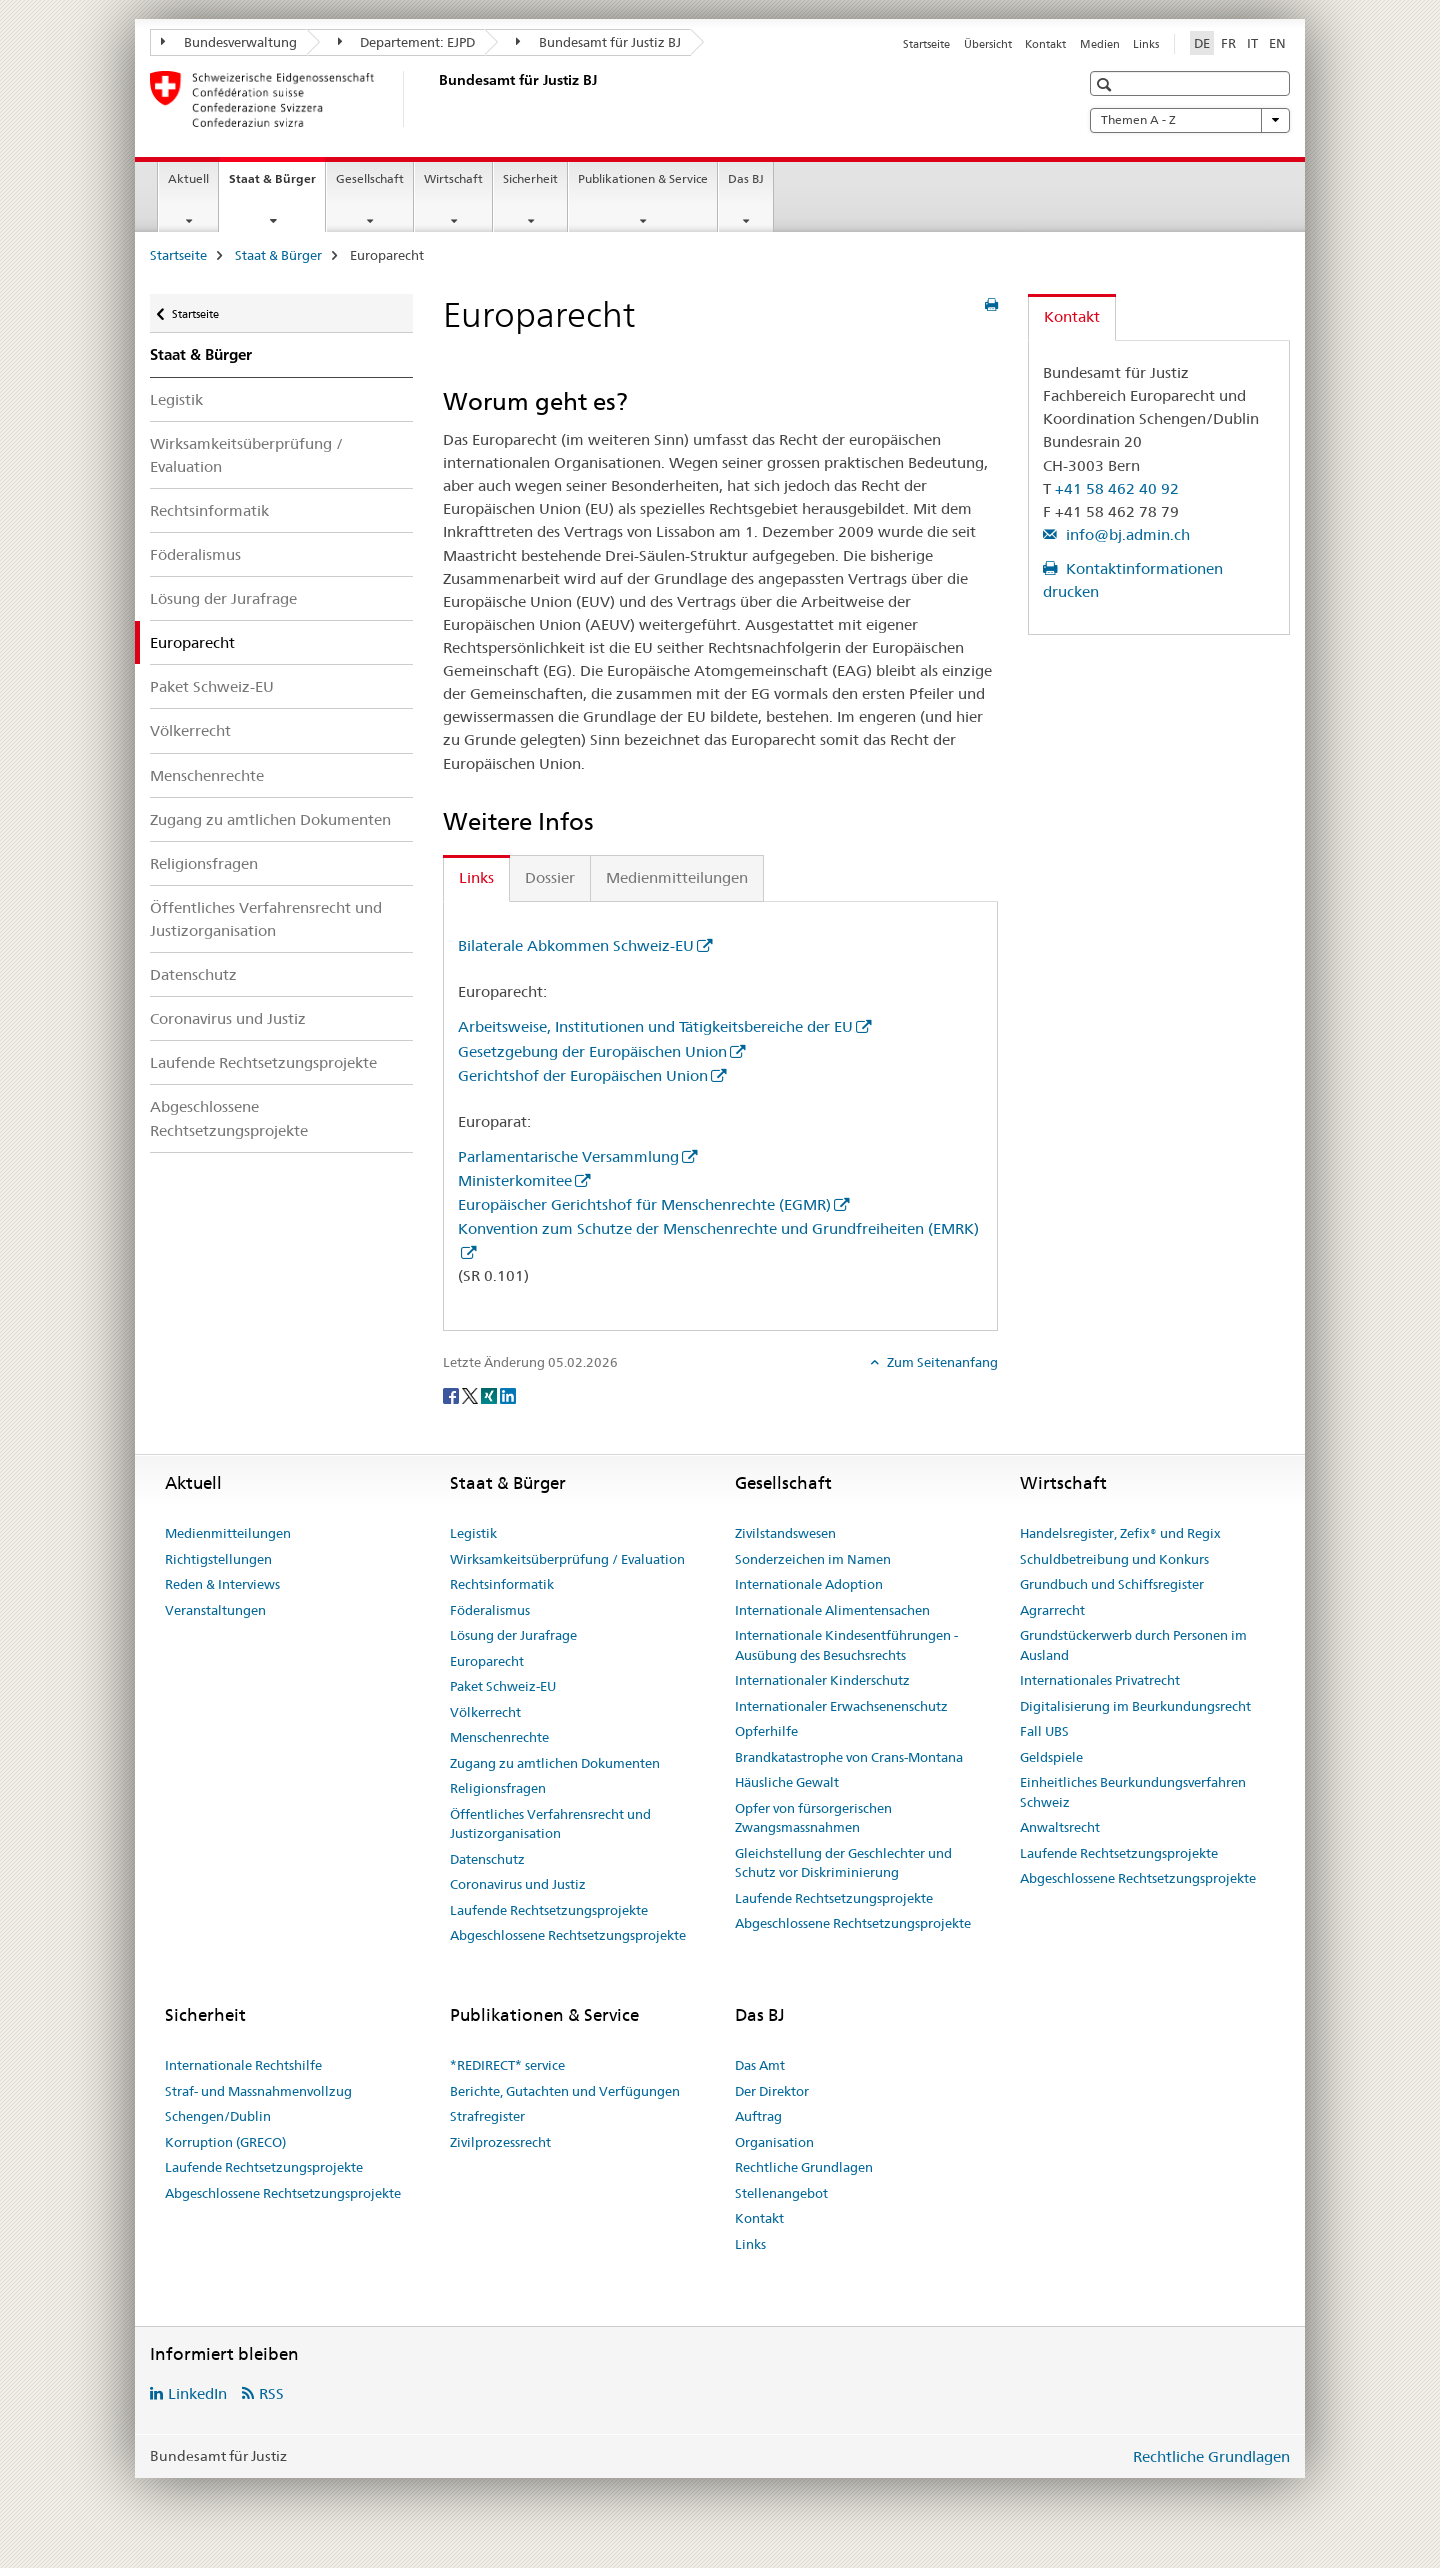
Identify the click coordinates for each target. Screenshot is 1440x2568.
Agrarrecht (1052, 1610)
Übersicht (988, 44)
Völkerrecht (190, 730)
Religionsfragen (204, 863)
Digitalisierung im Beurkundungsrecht (1135, 1706)
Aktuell (188, 178)
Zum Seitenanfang (941, 1362)
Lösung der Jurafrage (223, 598)
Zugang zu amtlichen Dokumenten (270, 819)
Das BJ (746, 178)
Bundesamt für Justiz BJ (598, 42)
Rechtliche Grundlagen (804, 2167)
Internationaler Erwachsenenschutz (841, 1706)
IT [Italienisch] (1252, 43)
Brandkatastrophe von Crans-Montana (849, 1757)
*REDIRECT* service (507, 2065)
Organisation (774, 2142)
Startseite (926, 44)
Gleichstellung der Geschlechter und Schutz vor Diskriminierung (843, 1863)
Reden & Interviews (222, 1584)
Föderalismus (195, 554)
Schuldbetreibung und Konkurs (1114, 1559)
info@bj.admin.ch (1126, 534)
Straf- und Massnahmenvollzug (258, 2091)
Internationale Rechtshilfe (243, 2065)
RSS (271, 2393)
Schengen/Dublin (218, 2116)
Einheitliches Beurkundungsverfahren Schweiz (1133, 1792)
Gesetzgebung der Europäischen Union (592, 1051)
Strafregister (487, 2116)
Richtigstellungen (218, 1559)
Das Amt (760, 2065)
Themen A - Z (1190, 120)
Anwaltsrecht (1060, 1827)
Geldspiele (1051, 1757)
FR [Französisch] (1228, 43)
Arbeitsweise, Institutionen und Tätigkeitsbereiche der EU (655, 1026)
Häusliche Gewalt (787, 1782)
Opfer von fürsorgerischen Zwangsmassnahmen (813, 1818)
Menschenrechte (207, 775)
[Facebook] (452, 1395)
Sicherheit (530, 178)
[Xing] (490, 1395)
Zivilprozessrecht (500, 2142)
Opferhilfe (766, 1731)
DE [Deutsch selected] (1202, 43)
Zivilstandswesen (785, 1533)
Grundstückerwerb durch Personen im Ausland (1133, 1645)
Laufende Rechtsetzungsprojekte (263, 1062)
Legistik (176, 399)
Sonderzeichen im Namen (813, 1559)
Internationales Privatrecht (1100, 1680)
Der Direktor (772, 2091)
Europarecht (487, 1661)
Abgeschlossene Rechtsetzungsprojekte (229, 1118)
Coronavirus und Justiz (228, 1018)
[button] (1106, 84)
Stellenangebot (781, 2193)
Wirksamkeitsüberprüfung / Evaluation (246, 455)
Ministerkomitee (515, 1180)
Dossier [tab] (550, 877)
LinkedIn (197, 2393)
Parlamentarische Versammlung (568, 1156)
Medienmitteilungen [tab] (677, 877)
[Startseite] (435, 99)
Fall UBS (1044, 1731)
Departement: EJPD (407, 42)
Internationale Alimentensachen (832, 1610)
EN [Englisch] (1277, 43)
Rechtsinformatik (209, 510)
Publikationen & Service (643, 178)
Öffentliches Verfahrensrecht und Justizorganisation (266, 919)
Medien (1100, 44)
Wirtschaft (453, 178)
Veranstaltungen (215, 1610)
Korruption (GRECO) (225, 2142)
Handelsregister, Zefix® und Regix (1120, 1533)
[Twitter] (471, 1395)
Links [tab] (476, 877)
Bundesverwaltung (229, 42)
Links (1146, 44)
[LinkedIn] (508, 1395)
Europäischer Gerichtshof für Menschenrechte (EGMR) (644, 1204)
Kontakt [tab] (1072, 316)
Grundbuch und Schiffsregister (1112, 1584)
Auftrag (758, 2116)
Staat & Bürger (277, 185)
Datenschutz (193, 974)
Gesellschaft (370, 178)
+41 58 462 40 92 (1117, 488)
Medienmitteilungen (228, 1533)
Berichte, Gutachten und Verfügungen (565, 2091)
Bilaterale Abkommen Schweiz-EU (576, 945)
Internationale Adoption (809, 1584)
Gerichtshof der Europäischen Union (583, 1075)
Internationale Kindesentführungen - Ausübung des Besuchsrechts (846, 1645)
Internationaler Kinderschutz (822, 1680)
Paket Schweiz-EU (212, 686)
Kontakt (1045, 44)
